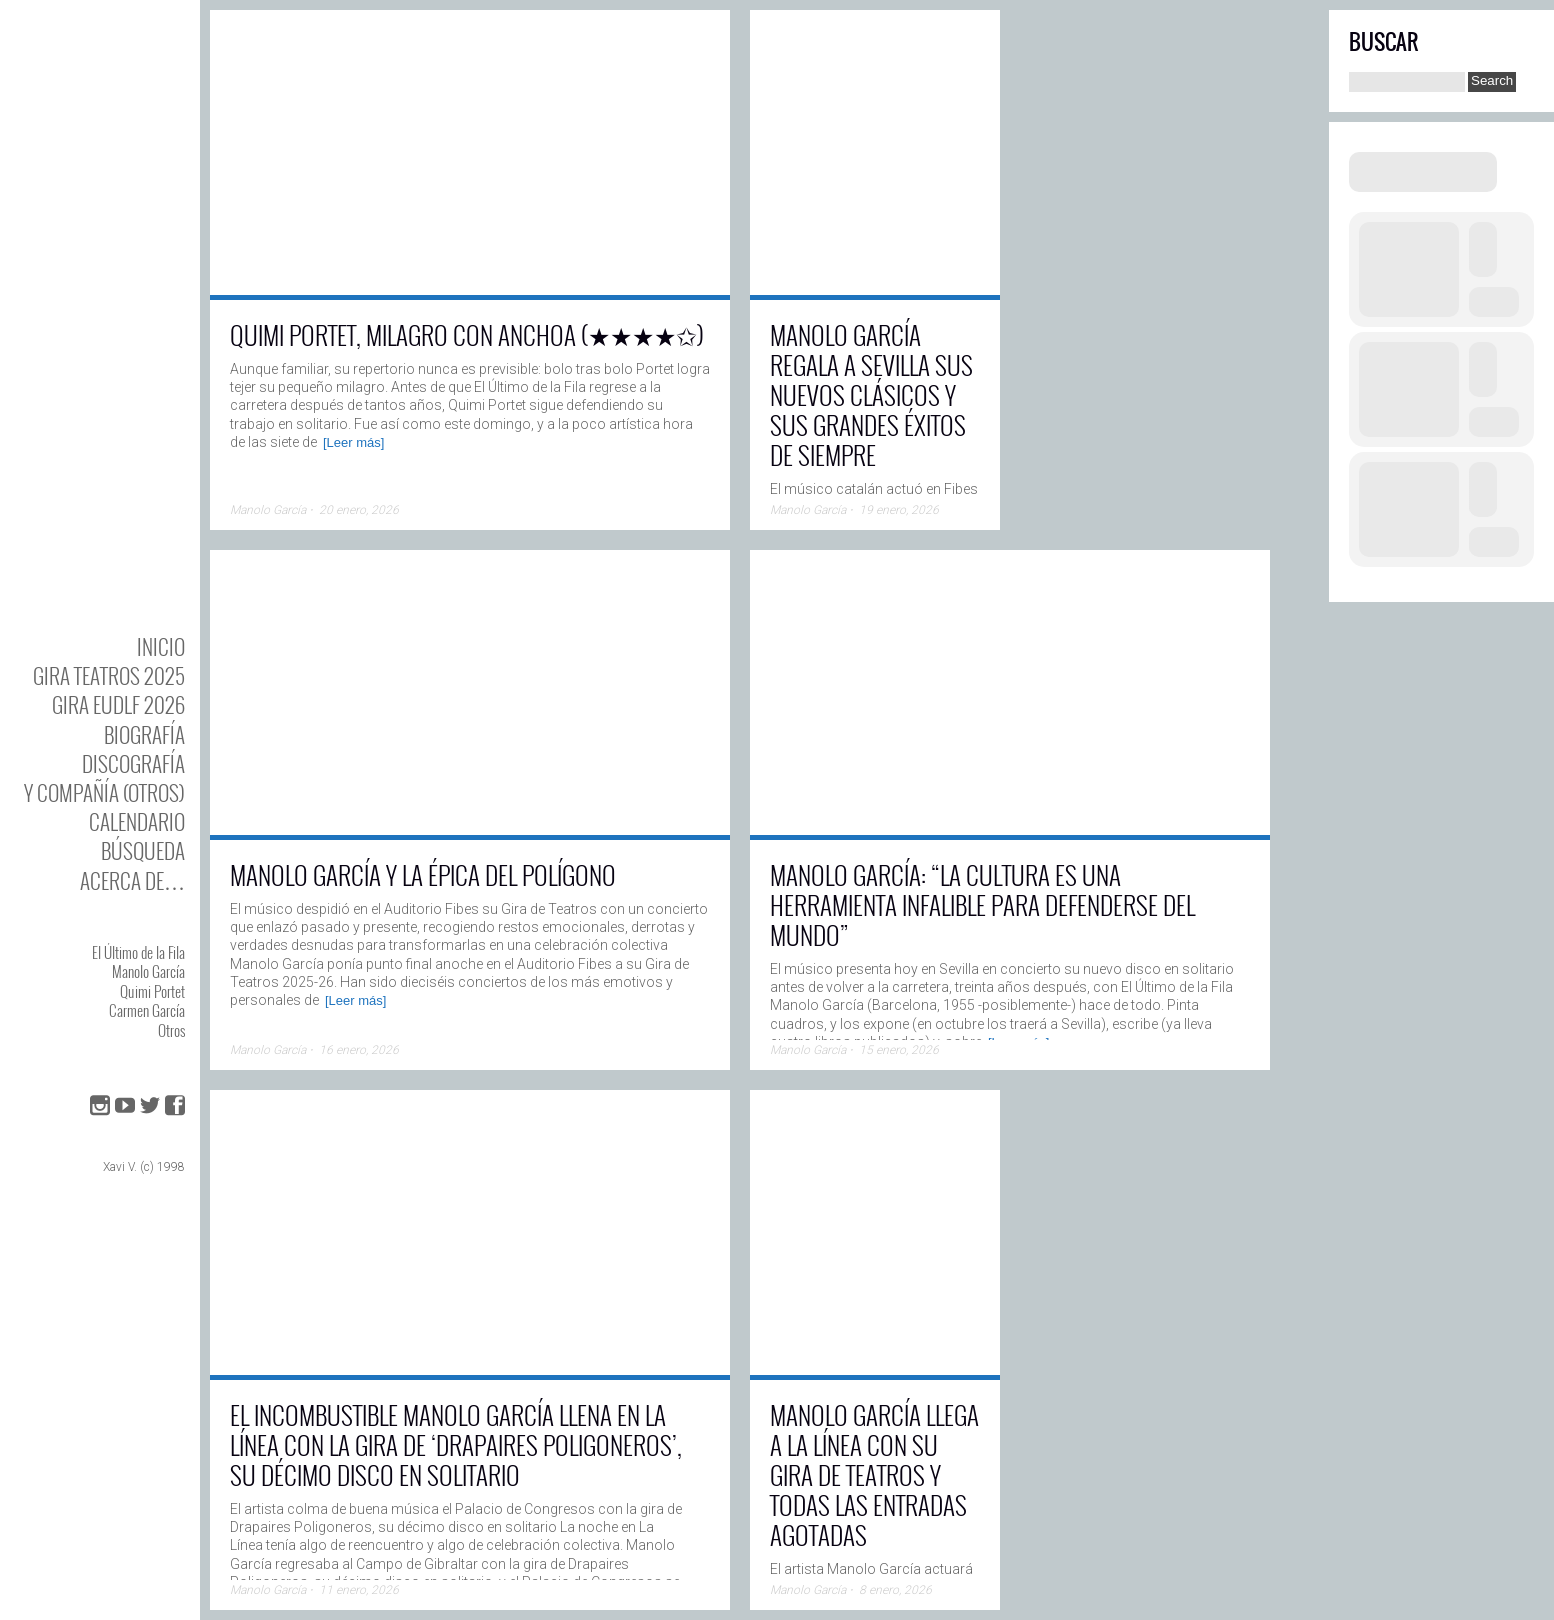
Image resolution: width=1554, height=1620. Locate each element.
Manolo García (148, 971)
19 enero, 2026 (899, 510)
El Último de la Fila (138, 952)
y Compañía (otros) (104, 792)
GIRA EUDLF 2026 (118, 704)
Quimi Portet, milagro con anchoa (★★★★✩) (467, 334)
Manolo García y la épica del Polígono (423, 874)
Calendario (137, 821)
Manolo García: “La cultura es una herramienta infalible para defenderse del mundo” (982, 904)
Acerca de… (132, 880)
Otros (171, 1030)
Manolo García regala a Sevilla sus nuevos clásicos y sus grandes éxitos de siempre (871, 394)
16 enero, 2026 (359, 1050)
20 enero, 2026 (359, 510)
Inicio (161, 646)
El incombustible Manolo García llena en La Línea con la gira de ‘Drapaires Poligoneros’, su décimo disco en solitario (456, 1444)
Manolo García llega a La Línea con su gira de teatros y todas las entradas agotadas (874, 1474)
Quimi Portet (152, 991)
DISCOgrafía (133, 763)
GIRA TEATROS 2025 (109, 675)
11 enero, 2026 (359, 1590)
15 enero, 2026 (899, 1050)
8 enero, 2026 (895, 1590)
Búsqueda (143, 850)
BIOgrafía (144, 734)
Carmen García (147, 1010)
